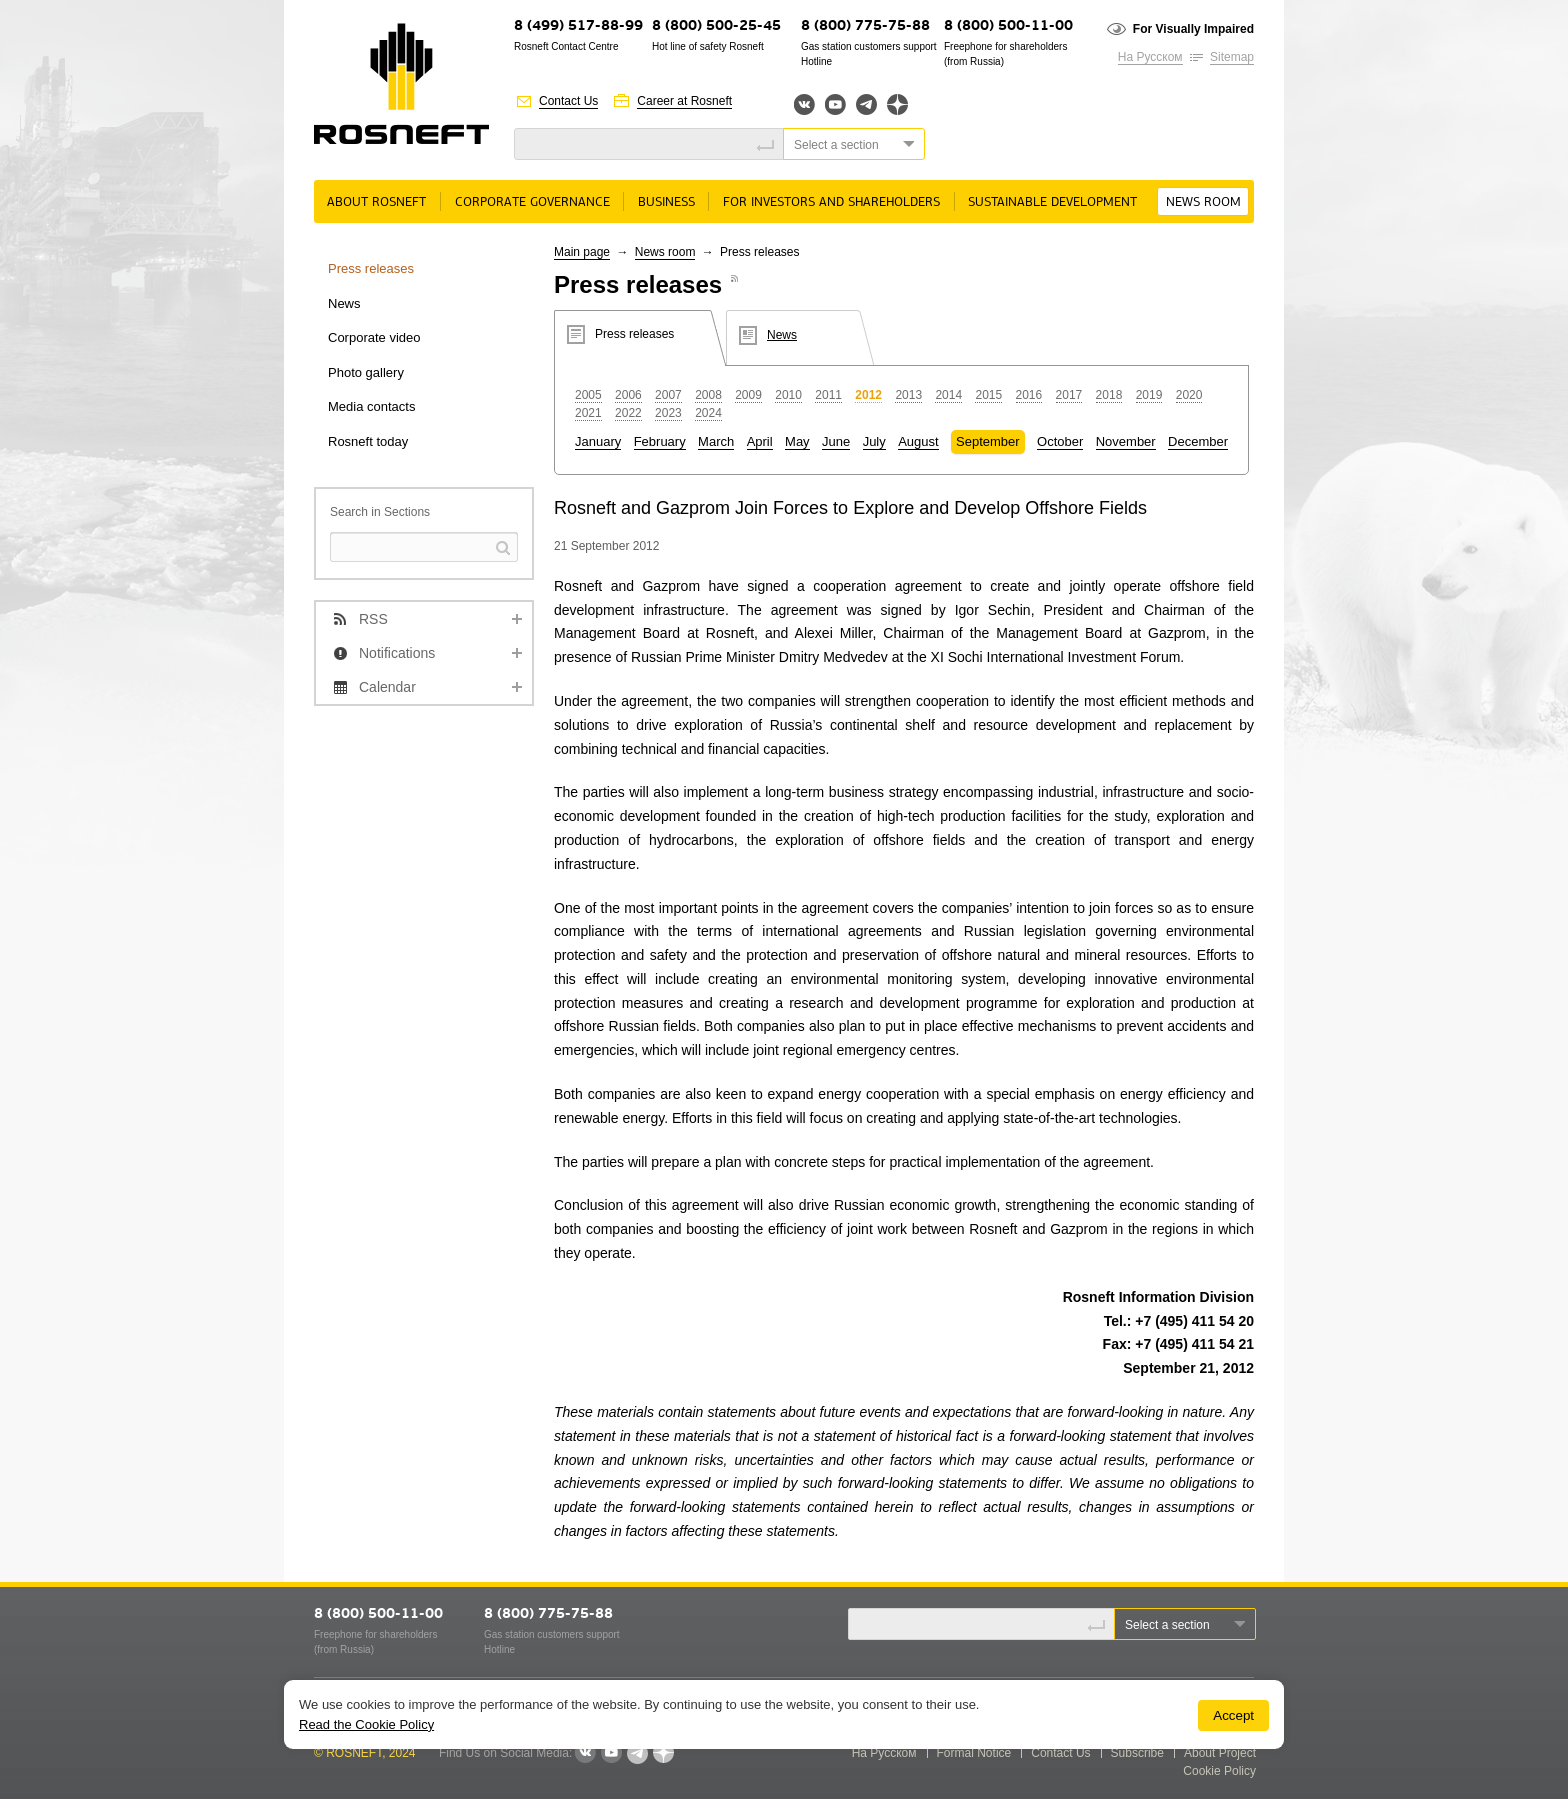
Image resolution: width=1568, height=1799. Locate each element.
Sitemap (1232, 57)
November (1126, 441)
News (344, 303)
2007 (668, 395)
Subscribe (1137, 1753)
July (874, 441)
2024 (708, 413)
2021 (588, 413)
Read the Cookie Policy (366, 1724)
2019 (1149, 395)
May (797, 441)
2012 (868, 395)
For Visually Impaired (1193, 29)
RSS (373, 619)
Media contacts (371, 406)
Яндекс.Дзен (897, 104)
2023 (668, 413)
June (836, 441)
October (1060, 441)
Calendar (387, 687)
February (660, 441)
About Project (1220, 1753)
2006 (628, 395)
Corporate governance (532, 202)
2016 (1029, 395)
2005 (588, 395)
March (716, 441)
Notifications (397, 653)
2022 (628, 413)
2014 (948, 395)
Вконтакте (804, 104)
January (598, 441)
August (918, 441)
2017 (1069, 395)
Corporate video (374, 337)
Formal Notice (974, 1753)
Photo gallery (366, 372)
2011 (828, 395)
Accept (1233, 1715)
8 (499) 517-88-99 (578, 26)
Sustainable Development (1052, 202)
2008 (708, 395)
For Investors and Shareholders (831, 202)
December (1198, 441)
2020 (1189, 395)
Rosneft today (368, 441)
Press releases (371, 268)
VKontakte (585, 1753)
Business (666, 202)
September (988, 441)
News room (1203, 202)
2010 (788, 395)
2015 (988, 395)
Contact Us (568, 101)
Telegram (866, 104)
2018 (1109, 395)
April (760, 441)
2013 (908, 395)
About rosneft (376, 202)
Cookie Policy (1219, 1771)
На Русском (1150, 57)
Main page (582, 252)
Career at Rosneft (684, 101)
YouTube (835, 104)
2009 (748, 395)
